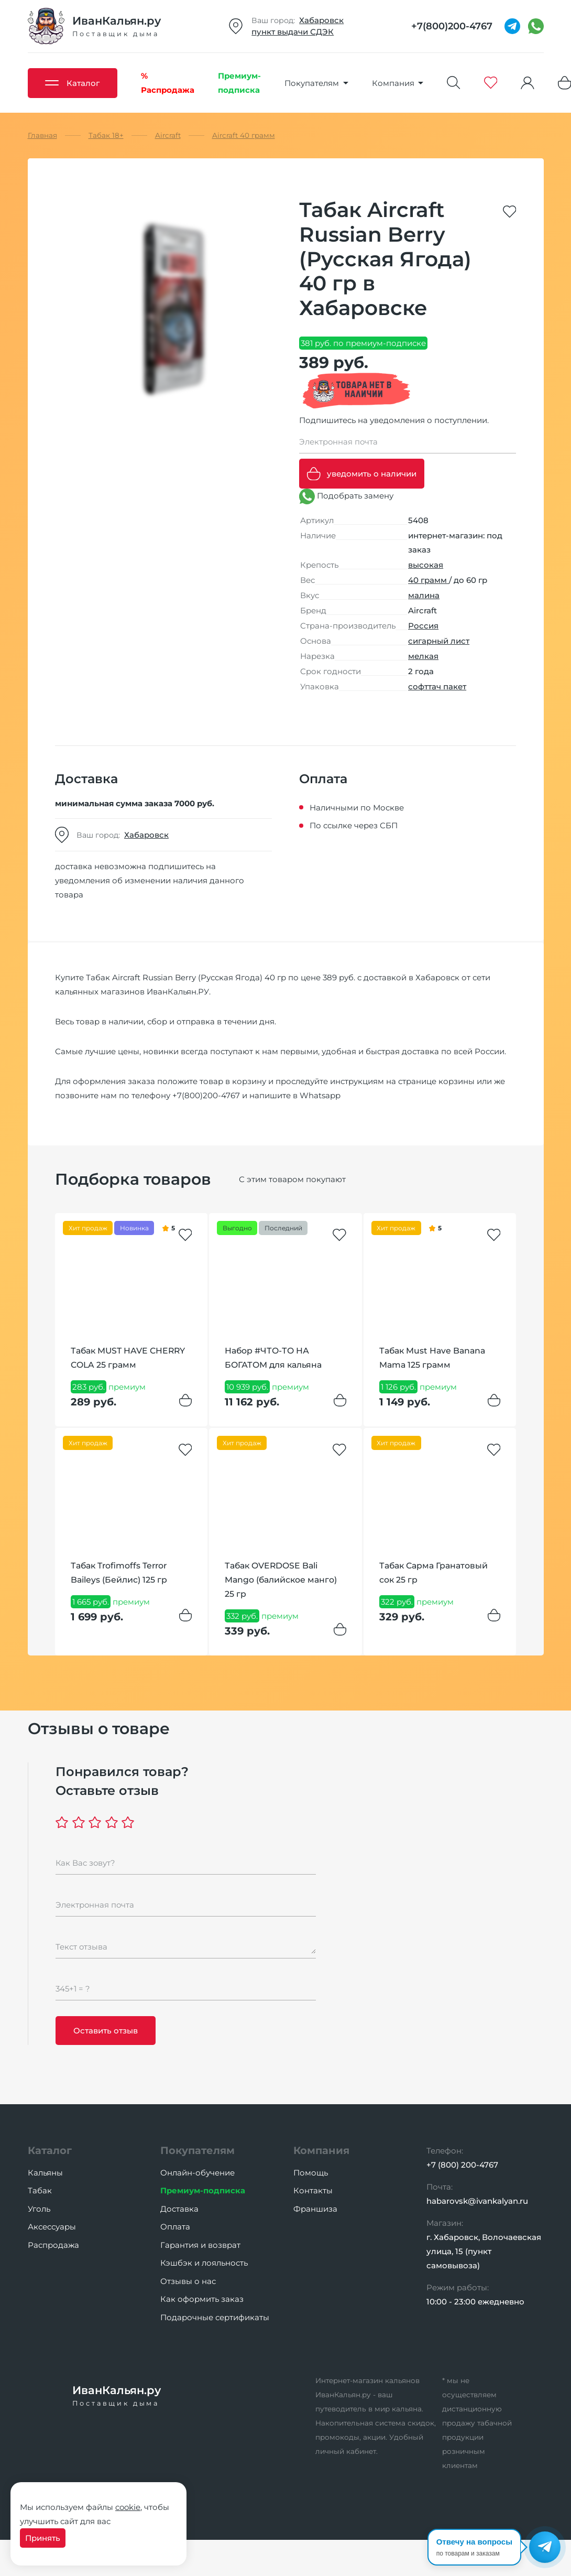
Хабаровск (321, 20)
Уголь (39, 2209)
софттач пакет (437, 686)
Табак (40, 2190)
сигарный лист (438, 641)
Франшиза (315, 2209)
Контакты (313, 2190)
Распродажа (53, 2245)
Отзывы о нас (188, 2281)
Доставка (179, 2209)
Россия (423, 626)
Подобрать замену (346, 496)
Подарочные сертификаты (214, 2317)
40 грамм (428, 580)
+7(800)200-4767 (206, 1095)
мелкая (423, 656)
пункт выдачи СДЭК (292, 32)
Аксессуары (52, 2227)
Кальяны (45, 2173)
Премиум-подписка (202, 2190)
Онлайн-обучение (197, 2173)
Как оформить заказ (202, 2299)
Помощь (310, 2173)
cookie (127, 2507)
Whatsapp (320, 1095)
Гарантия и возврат (200, 2245)
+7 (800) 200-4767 (462, 2165)
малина (424, 595)
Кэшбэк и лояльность (204, 2263)
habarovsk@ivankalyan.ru (477, 2201)
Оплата (175, 2227)
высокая (425, 565)
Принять (42, 2538)
